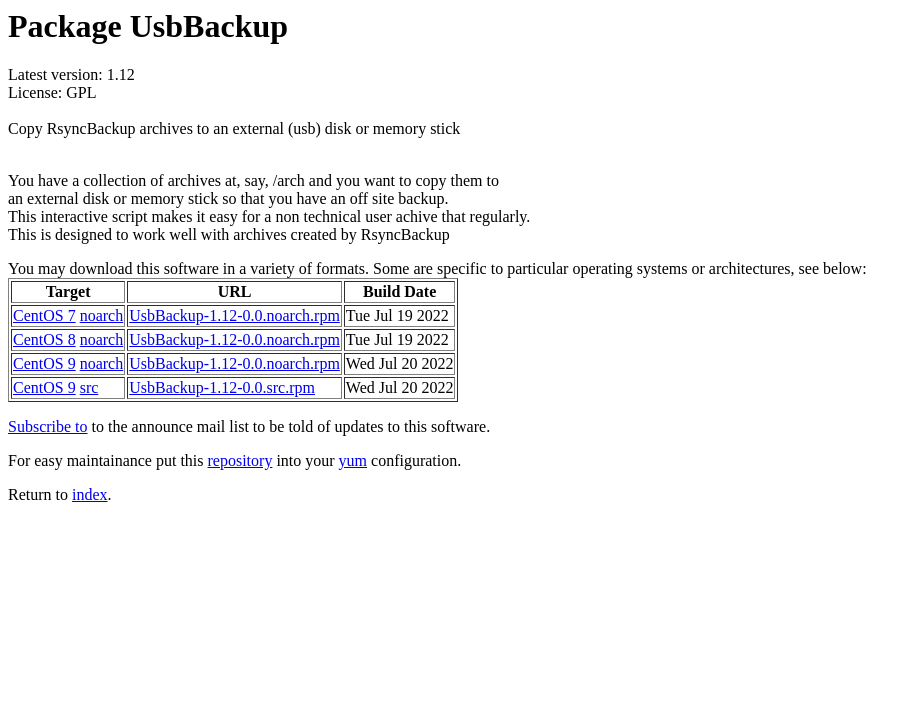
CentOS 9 (44, 363)
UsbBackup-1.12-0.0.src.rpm (222, 387)
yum (353, 460)
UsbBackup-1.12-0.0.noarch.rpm (234, 315)
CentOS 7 (44, 315)
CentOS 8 (44, 339)
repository (240, 460)
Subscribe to (48, 426)
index (90, 494)
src (89, 387)
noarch (102, 315)
